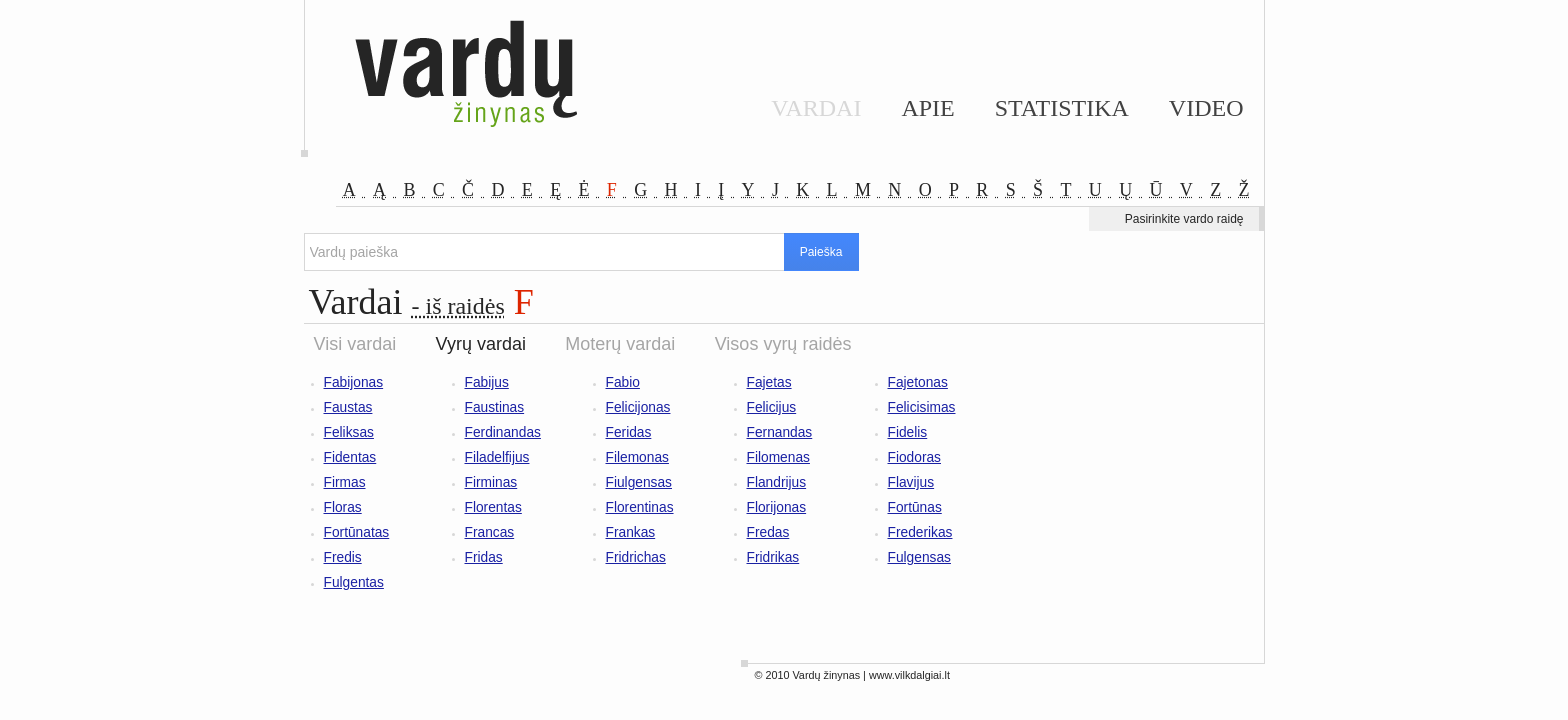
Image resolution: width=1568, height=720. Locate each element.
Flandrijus (777, 482)
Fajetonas (918, 382)
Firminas (491, 482)
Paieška (821, 252)
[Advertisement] (1164, 419)
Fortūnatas (357, 532)
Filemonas (637, 457)
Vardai (816, 108)
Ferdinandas (503, 432)
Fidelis (908, 432)
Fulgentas (354, 582)
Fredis (343, 557)
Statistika (1062, 108)
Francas (490, 532)
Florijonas (777, 507)
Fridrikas (773, 557)
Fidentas (350, 457)
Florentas (493, 507)
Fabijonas (354, 382)
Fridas (484, 557)
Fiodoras (915, 457)
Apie (927, 108)
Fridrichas (636, 557)
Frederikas (920, 532)
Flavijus (911, 482)
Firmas (345, 482)
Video (1206, 108)
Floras (343, 507)
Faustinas (495, 407)
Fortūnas (915, 507)
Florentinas (640, 507)
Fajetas (769, 382)
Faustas (348, 407)
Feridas (629, 432)
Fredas (768, 532)
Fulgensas (919, 557)
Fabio (623, 382)
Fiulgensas (639, 482)
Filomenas (778, 457)
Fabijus (487, 382)
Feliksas (349, 432)
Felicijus (772, 407)
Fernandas (780, 432)
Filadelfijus (497, 457)
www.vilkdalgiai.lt (909, 675)
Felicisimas (922, 407)
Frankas (631, 532)
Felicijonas (638, 407)
